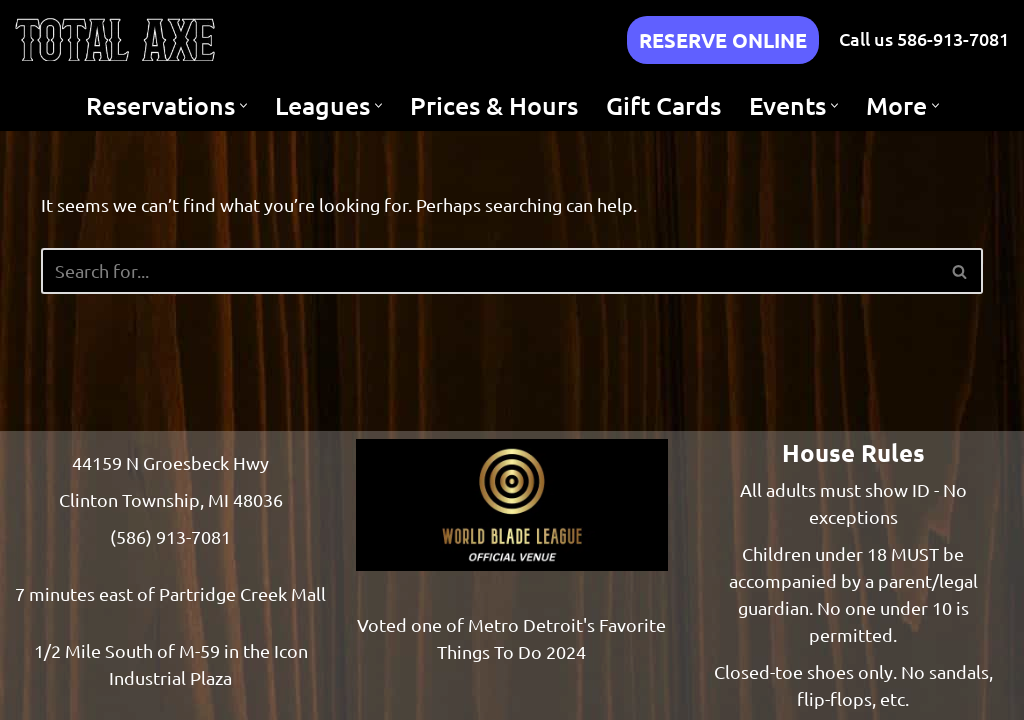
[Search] (490, 271)
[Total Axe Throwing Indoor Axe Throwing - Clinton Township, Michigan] (115, 39)
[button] (243, 105)
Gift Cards (663, 105)
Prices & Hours (494, 105)
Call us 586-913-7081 (924, 38)
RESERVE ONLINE (723, 40)
